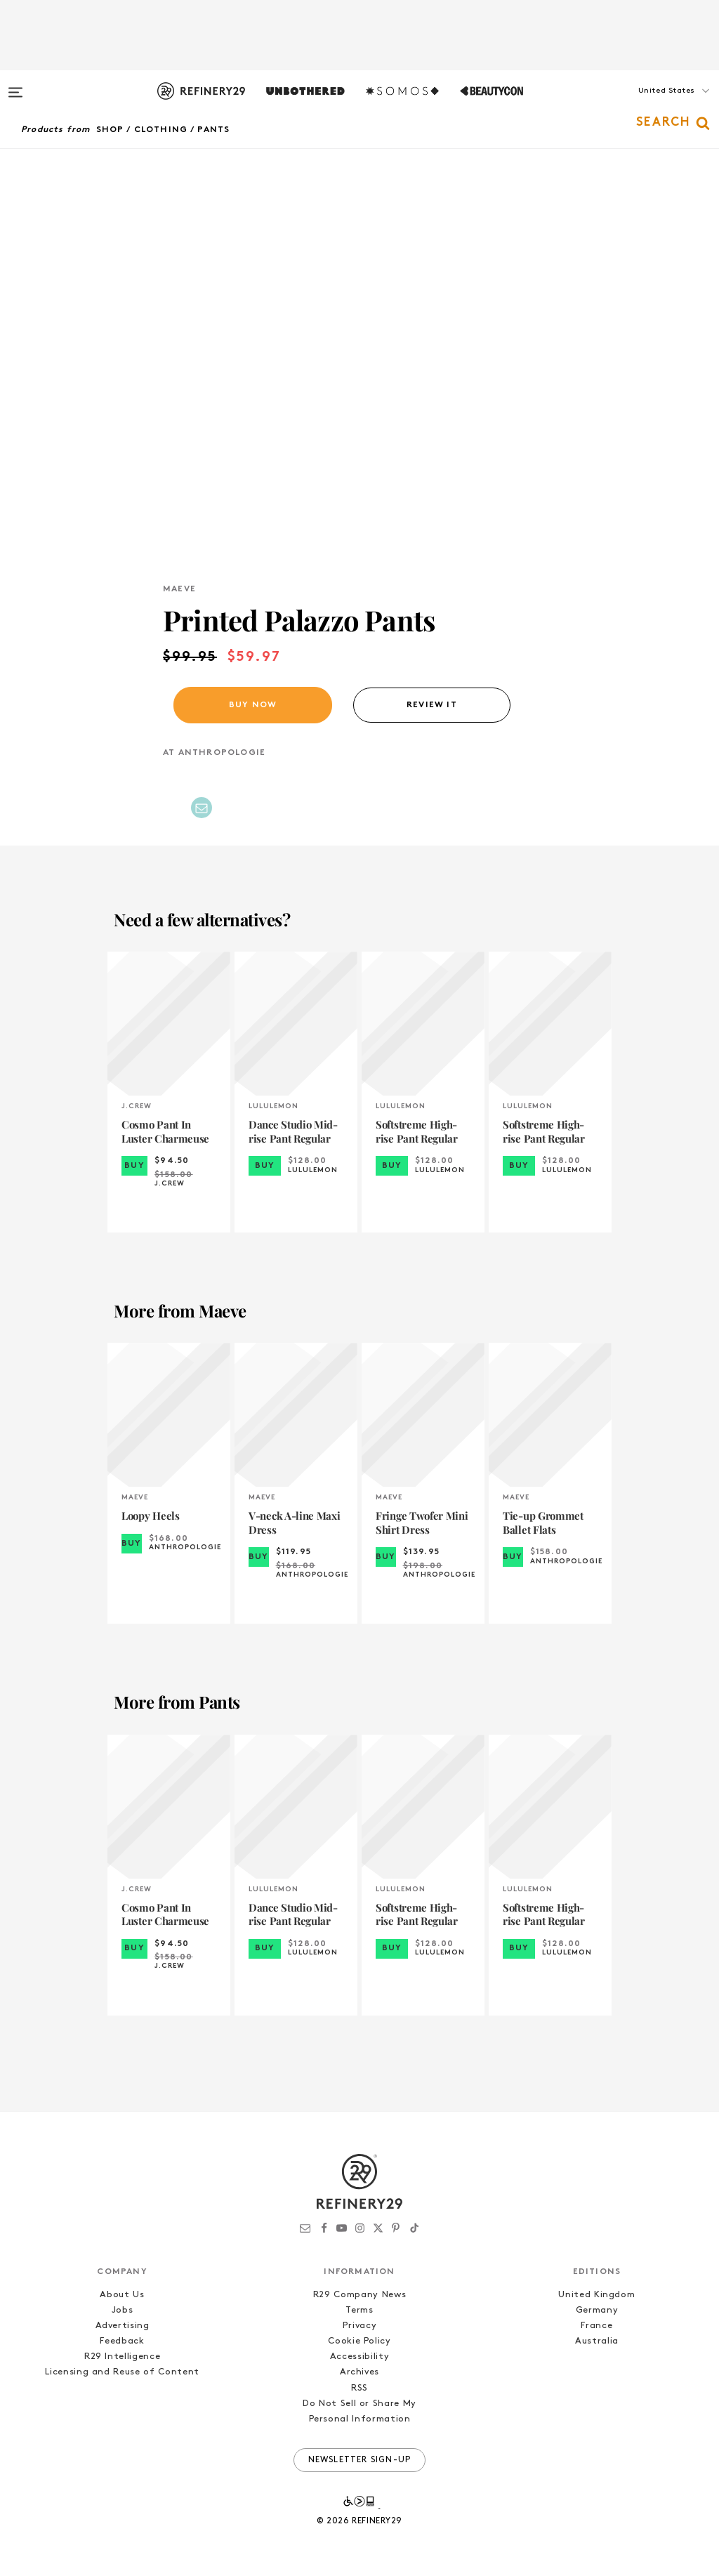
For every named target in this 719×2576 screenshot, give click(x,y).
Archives (359, 2372)
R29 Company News (359, 2294)
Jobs (122, 2310)
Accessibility (359, 2356)
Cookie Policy (359, 2341)
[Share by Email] (201, 807)
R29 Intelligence (122, 2356)
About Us (122, 2294)
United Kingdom (596, 2294)
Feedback (122, 2341)
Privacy (360, 2325)
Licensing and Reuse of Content (122, 2372)
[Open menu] (15, 85)
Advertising (122, 2325)
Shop (110, 130)
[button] (649, 104)
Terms (359, 2310)
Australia (597, 2341)
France (596, 2325)
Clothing (161, 130)
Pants (213, 130)
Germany (597, 2310)
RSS (359, 2388)
